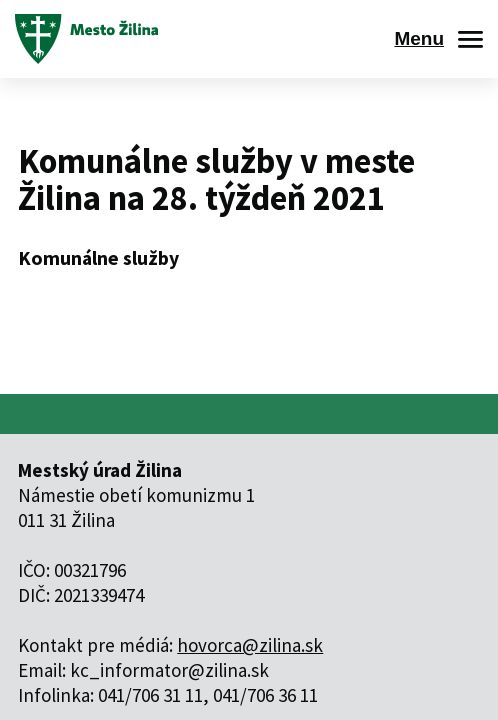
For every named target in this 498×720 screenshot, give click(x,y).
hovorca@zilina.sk (250, 645)
